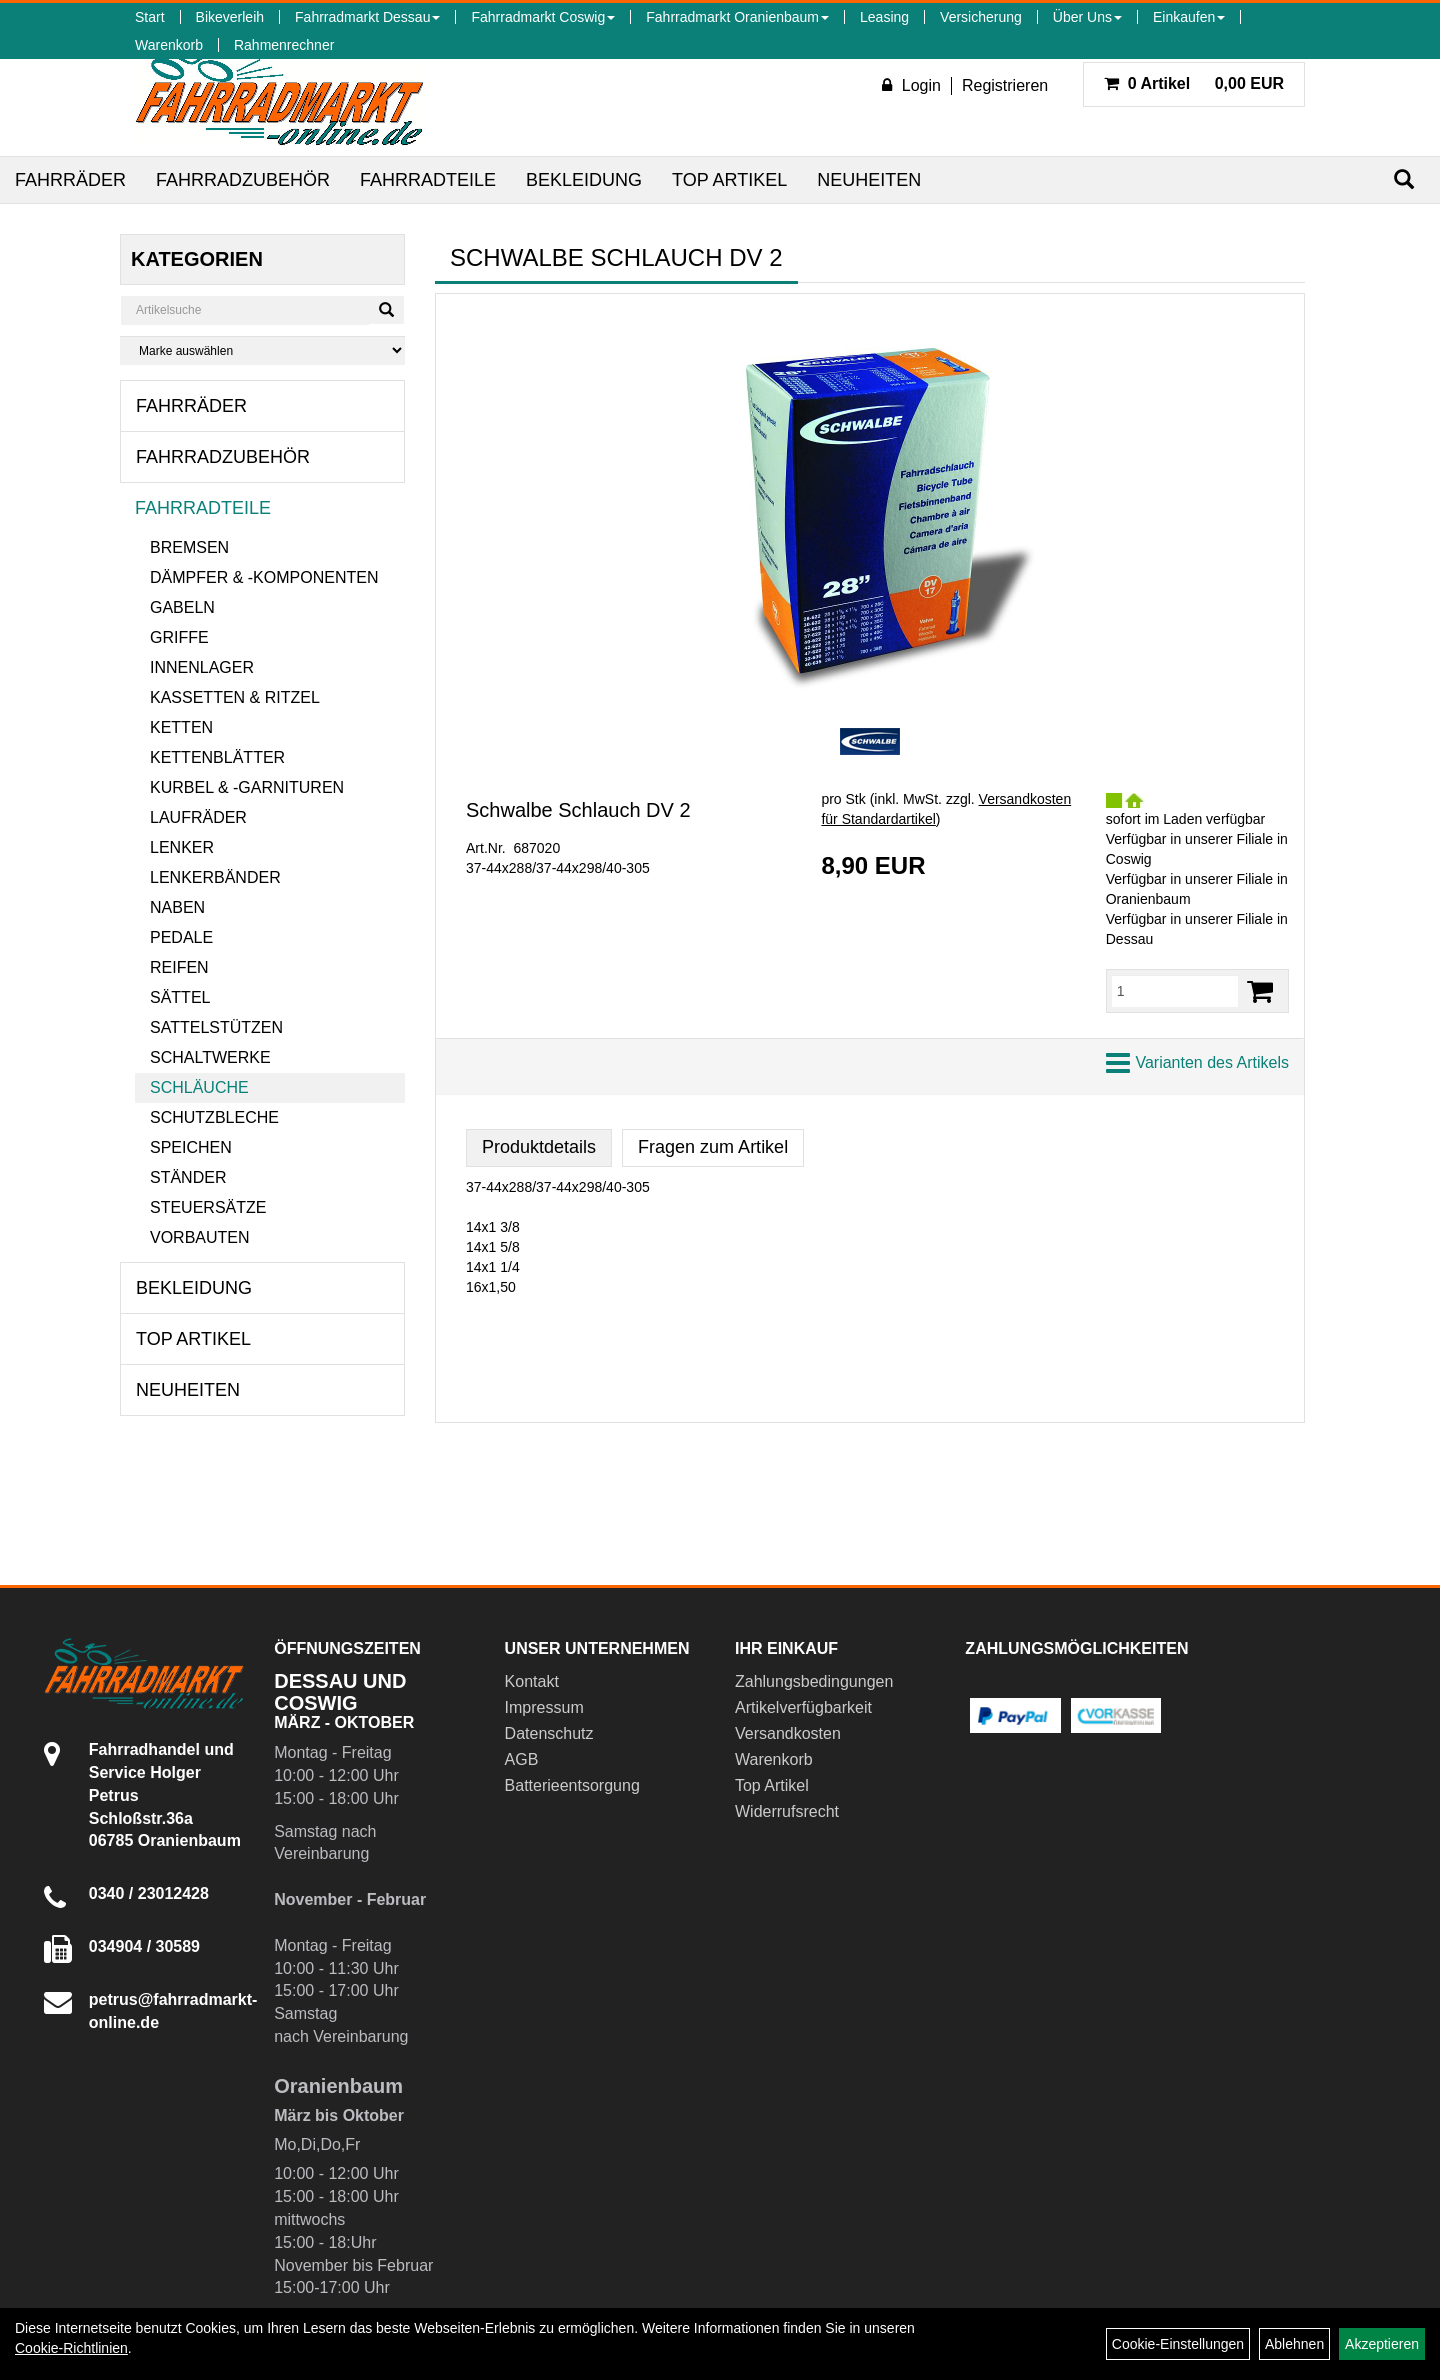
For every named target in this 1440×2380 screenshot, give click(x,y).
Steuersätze (208, 1207)
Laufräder (198, 817)
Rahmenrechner (284, 45)
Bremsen (189, 547)
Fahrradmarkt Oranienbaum (737, 17)
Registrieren (1005, 85)
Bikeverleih (230, 17)
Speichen (191, 1147)
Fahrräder (70, 180)
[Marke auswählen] (262, 350)
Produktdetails (539, 1147)
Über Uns (1087, 17)
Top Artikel (729, 180)
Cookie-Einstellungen (1178, 2344)
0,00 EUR (1194, 83)
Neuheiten (869, 180)
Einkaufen (1189, 17)
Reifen (179, 967)
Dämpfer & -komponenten (264, 577)
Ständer (188, 1177)
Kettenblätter (217, 757)
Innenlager (202, 667)
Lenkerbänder (215, 877)
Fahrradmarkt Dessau (367, 17)
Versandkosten (788, 1733)
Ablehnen (1294, 2344)
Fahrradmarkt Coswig (543, 17)
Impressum (544, 1707)
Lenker (182, 847)
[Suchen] (1404, 179)
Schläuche (199, 1087)
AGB (522, 1759)
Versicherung (981, 17)
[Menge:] (1175, 991)
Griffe (179, 637)
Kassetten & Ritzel (235, 697)
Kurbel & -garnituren (247, 787)
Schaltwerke (210, 1057)
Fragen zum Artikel (713, 1147)
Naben (177, 907)
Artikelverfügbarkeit (803, 1707)
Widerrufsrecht (787, 1811)
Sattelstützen (216, 1027)
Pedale (181, 937)
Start (150, 17)
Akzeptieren (1382, 2344)
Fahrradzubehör (243, 180)
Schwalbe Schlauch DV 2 (578, 810)
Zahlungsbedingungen (814, 1681)
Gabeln (182, 607)
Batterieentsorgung (572, 1785)
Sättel (180, 997)
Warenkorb (169, 45)
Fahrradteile (428, 180)
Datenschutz (549, 1733)
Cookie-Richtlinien (71, 2348)
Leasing (884, 17)
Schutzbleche (214, 1117)
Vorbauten (200, 1237)
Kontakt (532, 1681)
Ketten (181, 727)
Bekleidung (584, 180)
